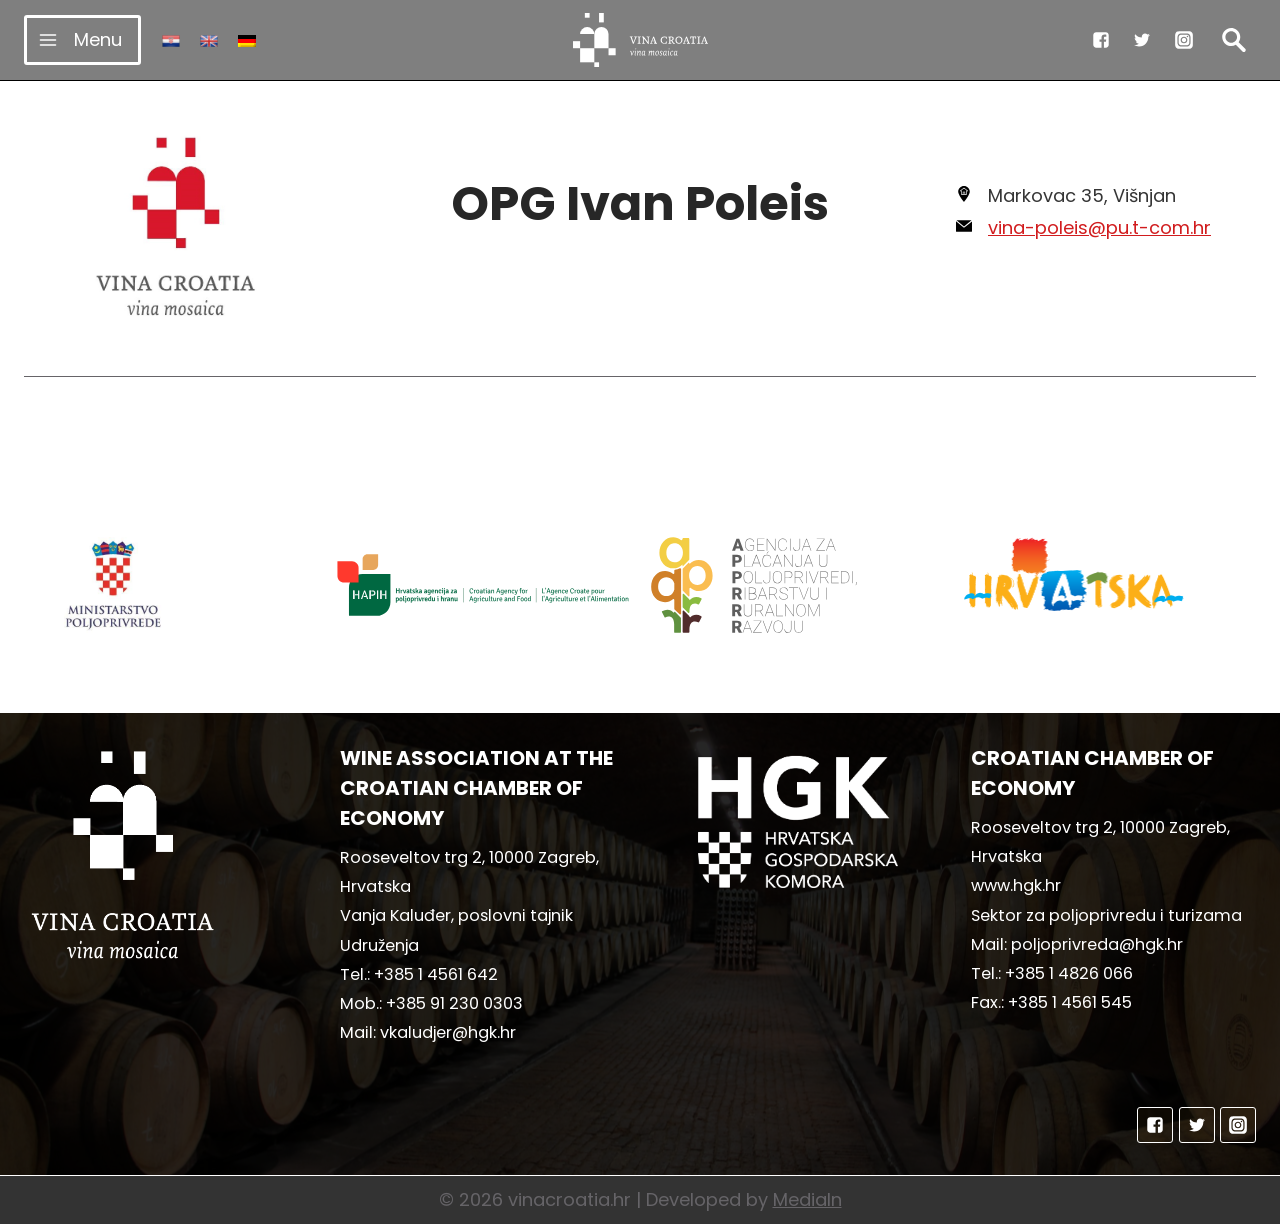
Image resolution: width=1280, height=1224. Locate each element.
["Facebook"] (1101, 40)
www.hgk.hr (1016, 885)
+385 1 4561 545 (1070, 1002)
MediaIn (807, 1199)
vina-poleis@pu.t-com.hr (1099, 227)
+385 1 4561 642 (436, 974)
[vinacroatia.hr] (640, 40)
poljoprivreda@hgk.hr (1097, 944)
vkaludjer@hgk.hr (448, 1032)
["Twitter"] (1142, 40)
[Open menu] (82, 39)
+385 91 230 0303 (454, 1003)
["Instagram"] (1184, 40)
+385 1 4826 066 (1069, 973)
